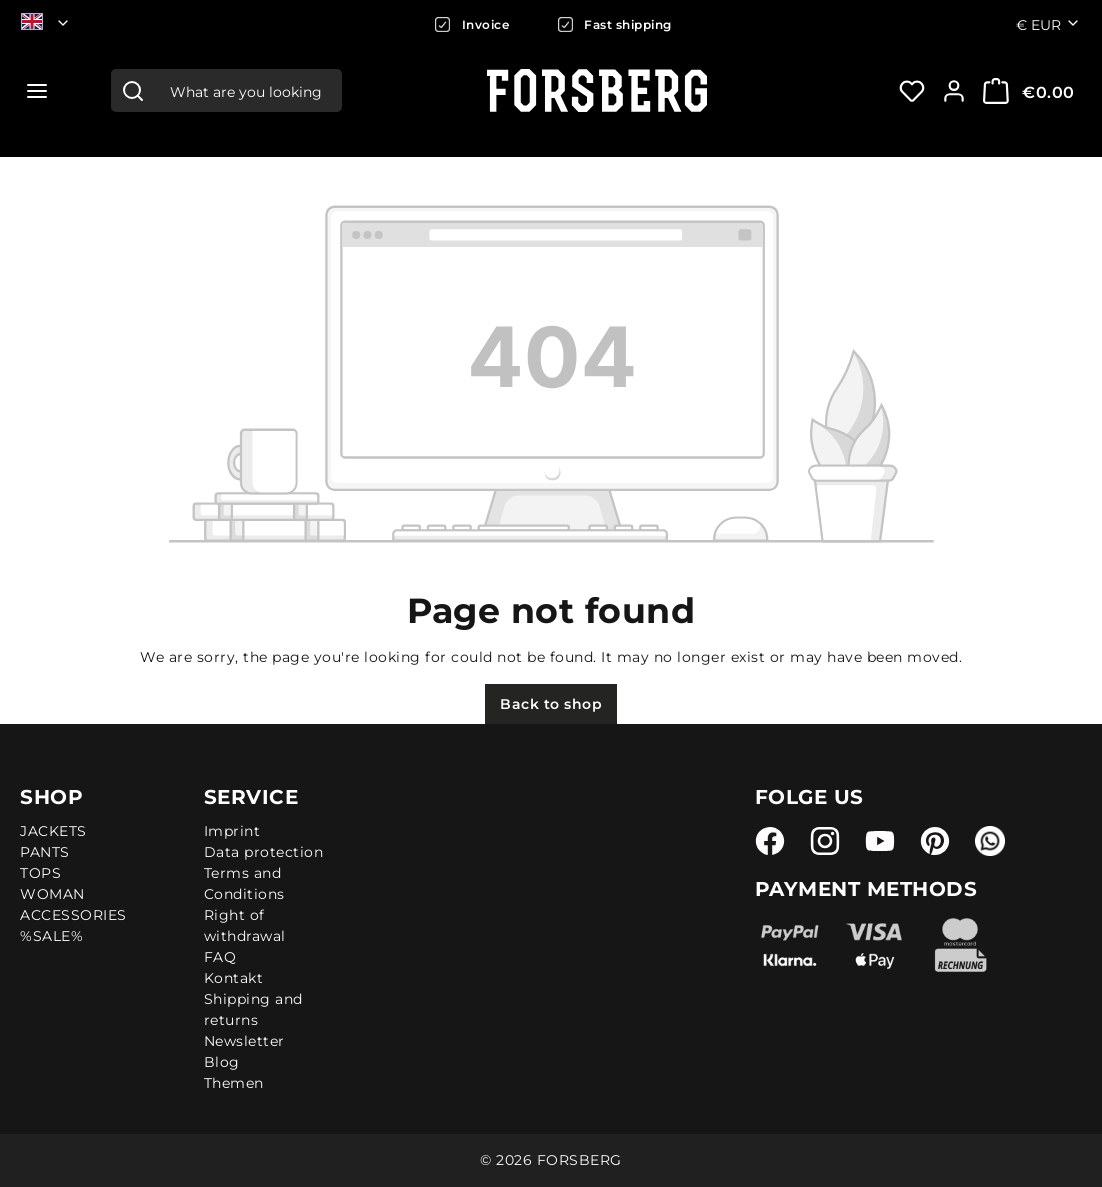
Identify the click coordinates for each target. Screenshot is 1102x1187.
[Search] (133, 90)
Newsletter (244, 1041)
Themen (234, 1083)
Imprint (232, 831)
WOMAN (52, 894)
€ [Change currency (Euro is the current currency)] (1048, 24)
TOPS (40, 873)
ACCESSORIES (73, 915)
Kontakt (234, 978)
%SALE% (51, 936)
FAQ (220, 957)
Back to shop (551, 704)
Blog (222, 1062)
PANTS (45, 852)
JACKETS (53, 831)
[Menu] (37, 91)
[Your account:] (954, 91)
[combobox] (248, 90)
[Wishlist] (912, 91)
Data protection (264, 852)
